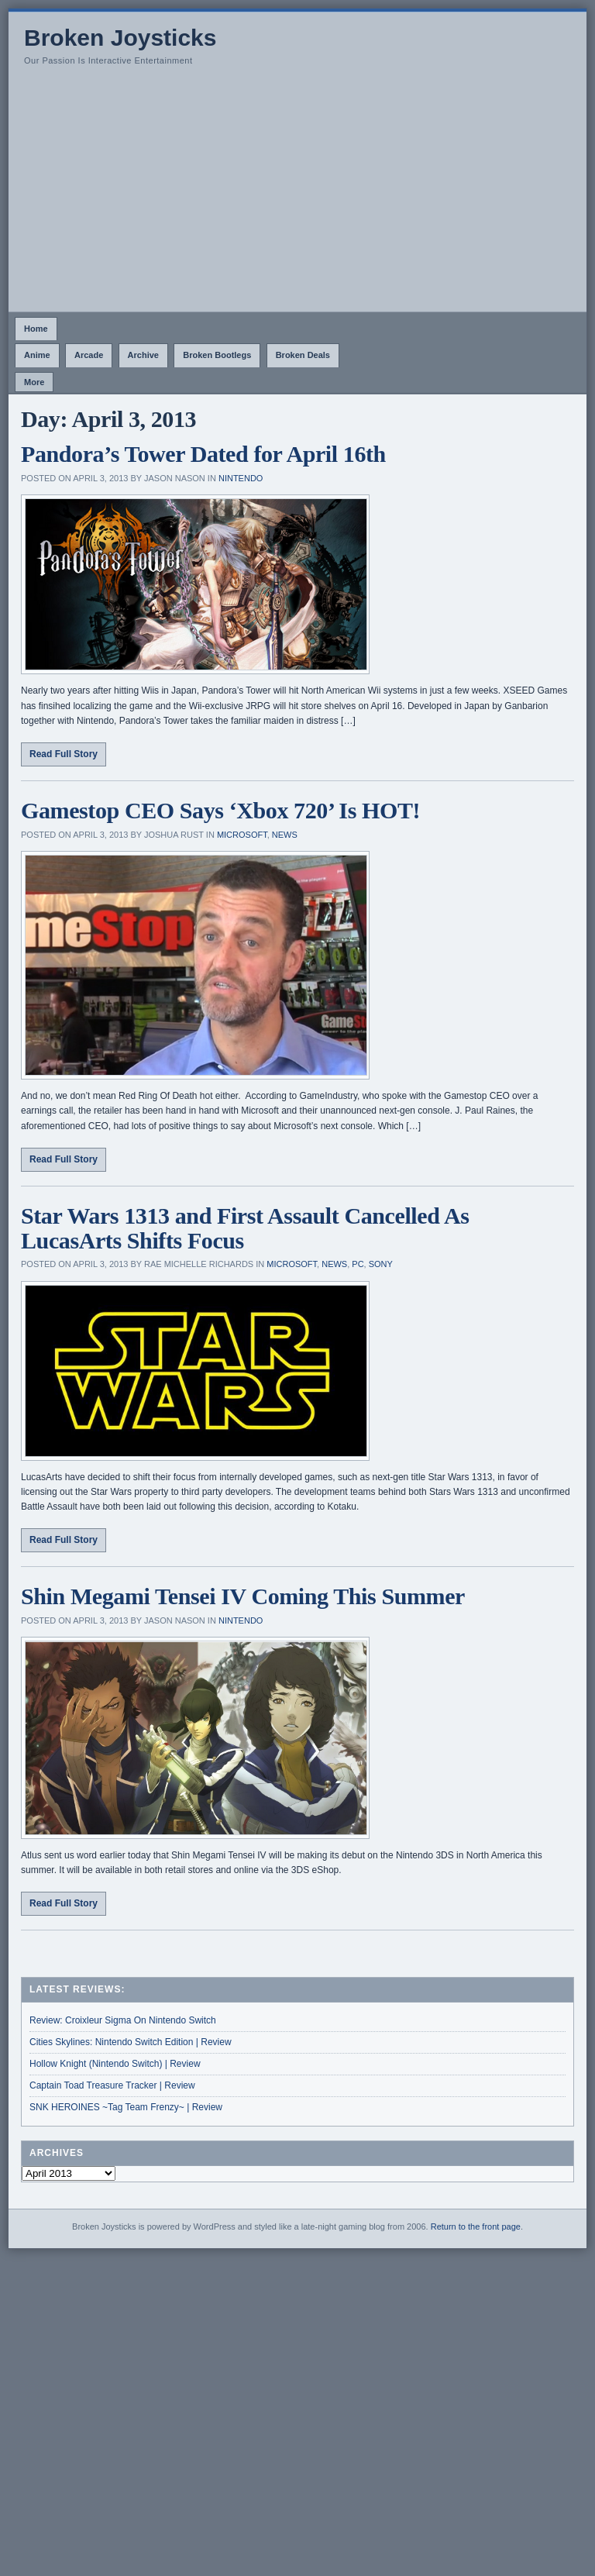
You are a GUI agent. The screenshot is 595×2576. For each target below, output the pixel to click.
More (34, 382)
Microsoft (242, 834)
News (285, 834)
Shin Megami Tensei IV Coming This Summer (243, 1596)
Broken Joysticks (120, 37)
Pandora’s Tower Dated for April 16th (203, 454)
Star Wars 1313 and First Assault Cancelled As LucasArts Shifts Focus (245, 1228)
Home (36, 328)
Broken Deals (303, 355)
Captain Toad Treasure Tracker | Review (112, 2085)
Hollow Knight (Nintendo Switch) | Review (115, 2063)
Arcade (88, 355)
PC (357, 1264)
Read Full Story (63, 754)
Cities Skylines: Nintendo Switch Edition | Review (130, 2042)
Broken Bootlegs (217, 355)
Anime (37, 355)
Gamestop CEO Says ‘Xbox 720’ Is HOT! (220, 810)
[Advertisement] (297, 195)
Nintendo (240, 478)
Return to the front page (476, 2226)
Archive (143, 355)
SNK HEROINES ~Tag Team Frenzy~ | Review (125, 2107)
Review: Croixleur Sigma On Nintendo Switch (122, 2020)
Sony (381, 1264)
